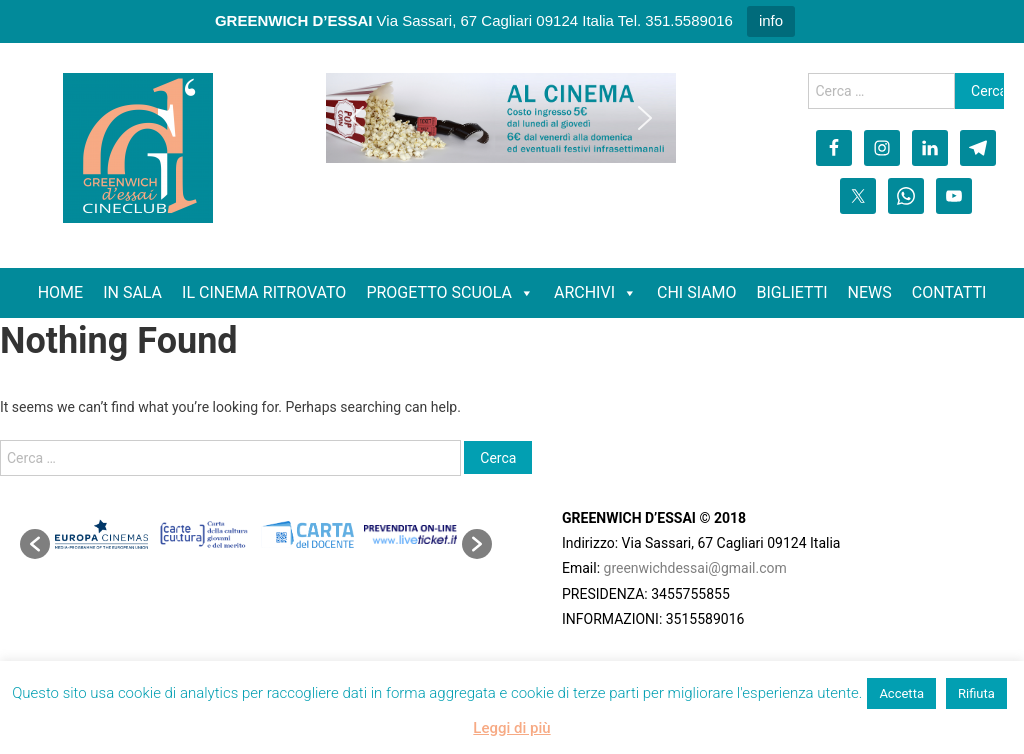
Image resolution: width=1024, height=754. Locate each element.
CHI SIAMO (697, 292)
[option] (101, 534)
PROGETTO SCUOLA (439, 292)
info (771, 20)
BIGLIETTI (792, 292)
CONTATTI (949, 292)
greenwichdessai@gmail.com (695, 568)
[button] (357, 118)
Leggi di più (511, 728)
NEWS (870, 292)
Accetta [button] (901, 693)
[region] (500, 118)
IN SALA (132, 292)
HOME (60, 292)
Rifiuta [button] (976, 693)
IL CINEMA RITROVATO (264, 292)
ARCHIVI (584, 292)
